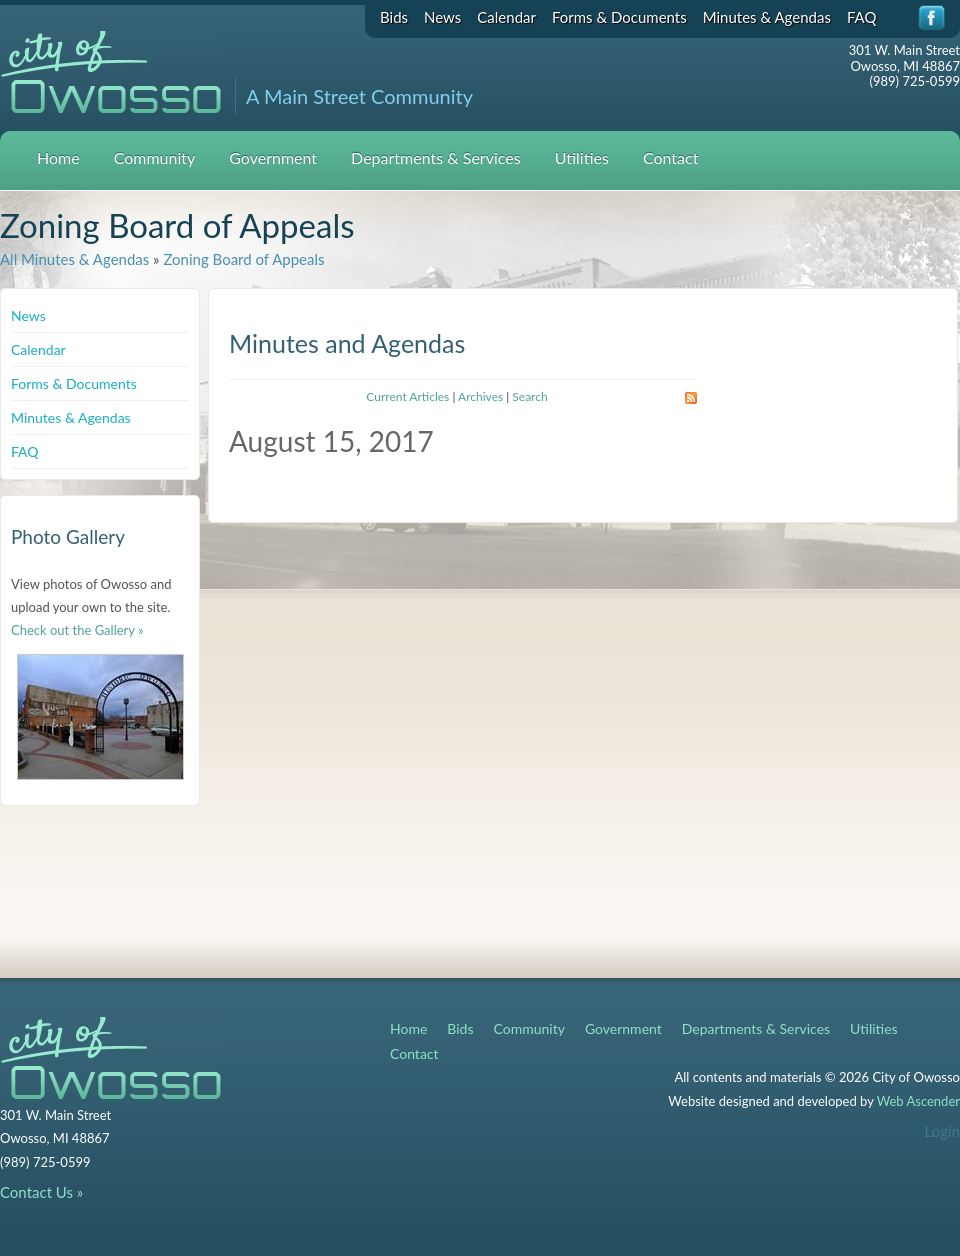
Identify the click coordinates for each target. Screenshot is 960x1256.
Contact (670, 157)
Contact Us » (41, 1192)
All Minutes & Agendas (74, 259)
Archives (480, 396)
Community (155, 157)
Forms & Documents (619, 17)
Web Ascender (918, 1101)
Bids (394, 17)
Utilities (582, 157)
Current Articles (407, 396)
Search (529, 396)
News (442, 17)
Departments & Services (436, 157)
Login (942, 1131)
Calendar (506, 17)
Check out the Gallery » (77, 630)
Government (273, 157)
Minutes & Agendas (767, 17)
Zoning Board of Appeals (243, 259)
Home (58, 157)
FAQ (862, 17)
